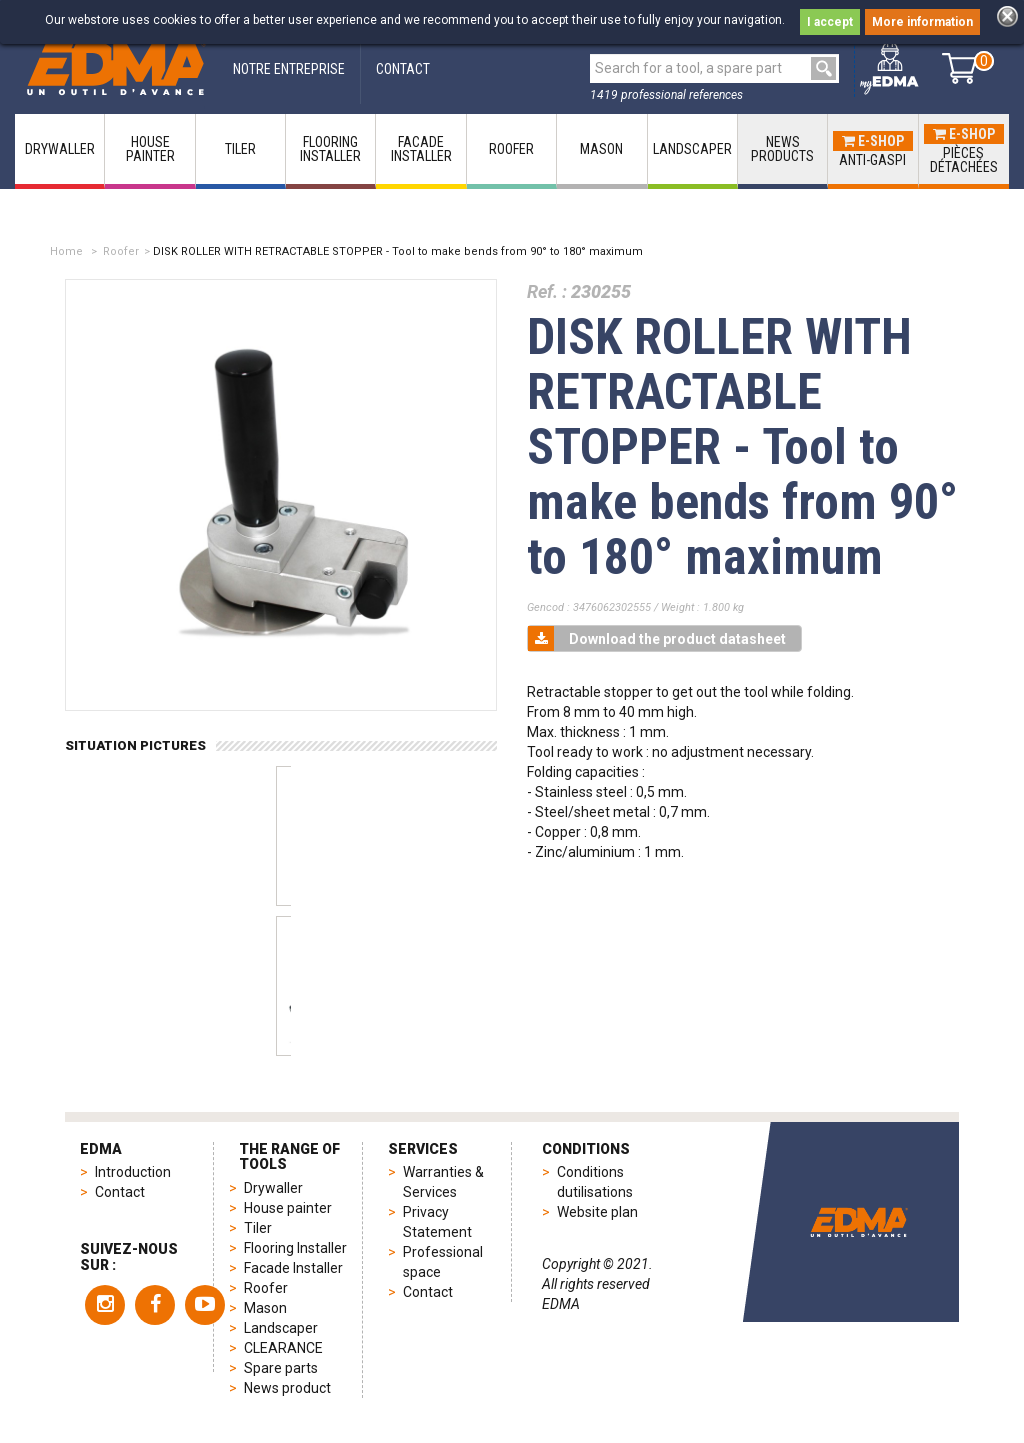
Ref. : (547, 291)
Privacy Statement (437, 1222)
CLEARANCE (283, 1348)
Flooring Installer (295, 1248)
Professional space (443, 1262)
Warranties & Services (443, 1182)
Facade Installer (293, 1268)
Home (66, 251)
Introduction (133, 1172)
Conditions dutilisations (595, 1182)
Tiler (258, 1228)
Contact (120, 1192)
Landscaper (281, 1328)
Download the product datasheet (657, 638)
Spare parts (281, 1368)
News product (287, 1388)
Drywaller (273, 1188)
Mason (265, 1308)
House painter (288, 1208)
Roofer (121, 251)
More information (922, 22)
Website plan (597, 1212)
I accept (830, 22)
